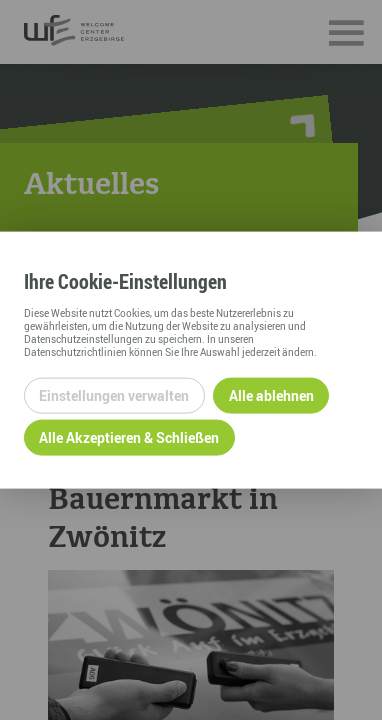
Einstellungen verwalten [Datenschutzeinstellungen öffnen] (114, 395)
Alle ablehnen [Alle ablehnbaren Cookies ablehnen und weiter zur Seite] (271, 395)
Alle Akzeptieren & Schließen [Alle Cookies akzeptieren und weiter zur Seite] (129, 437)
